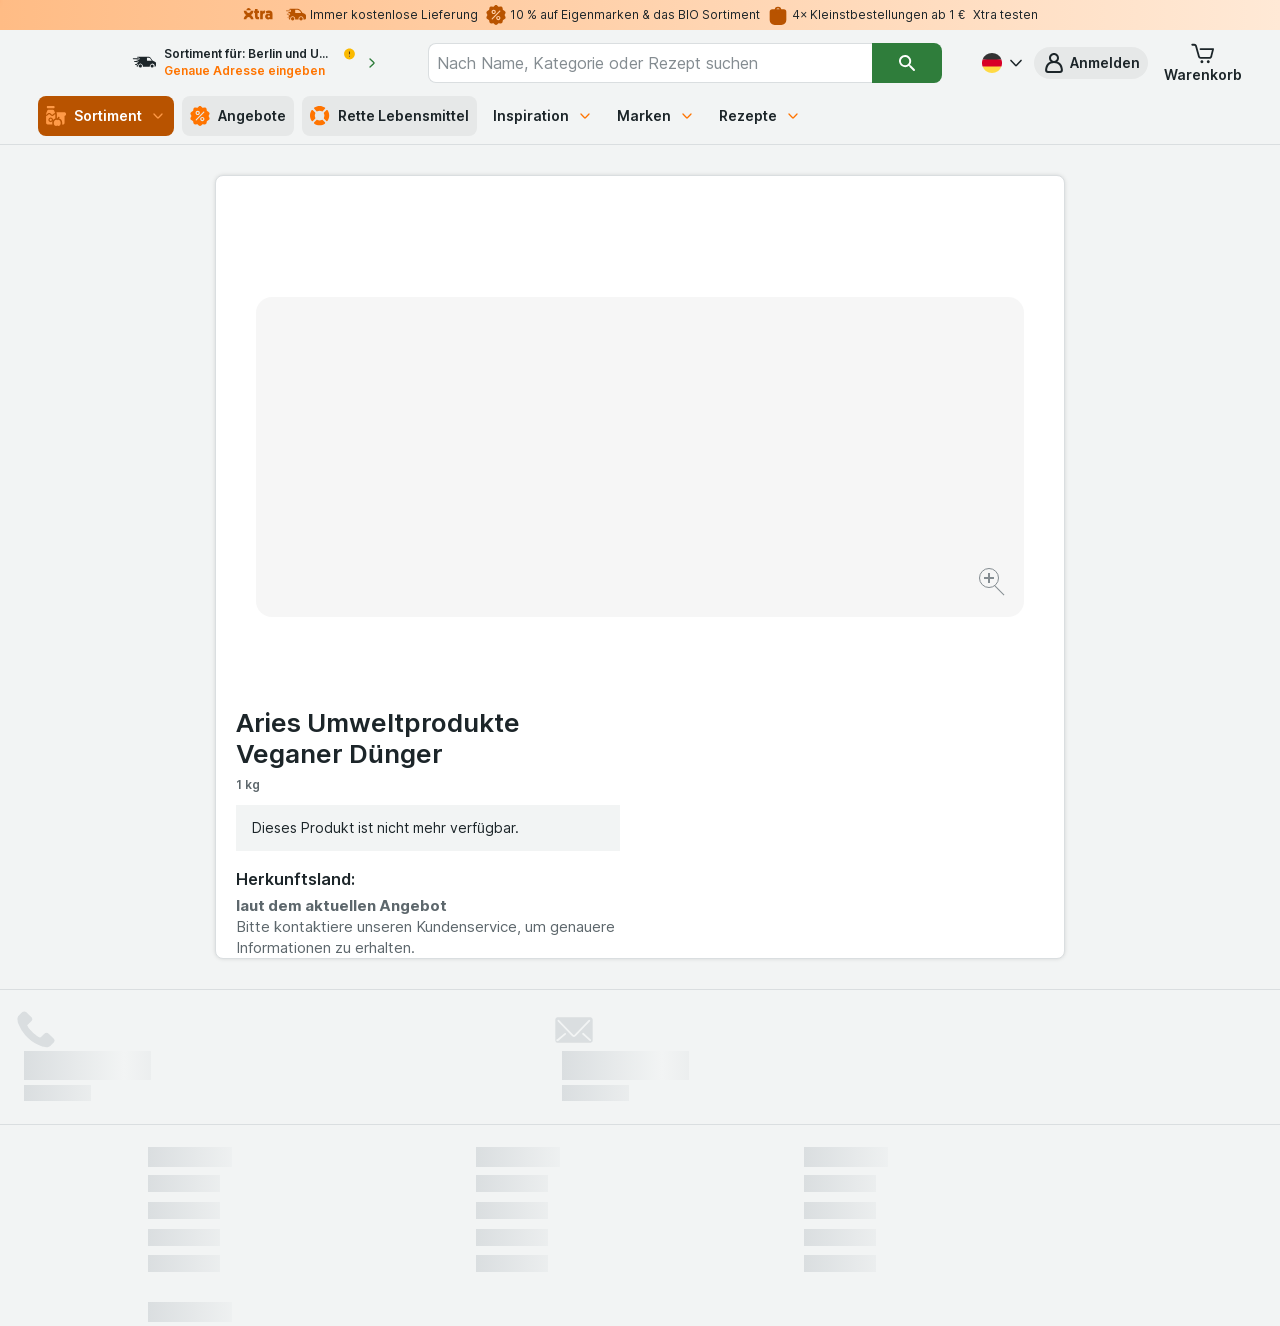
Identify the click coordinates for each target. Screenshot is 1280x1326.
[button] (1091, 63)
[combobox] (668, 63)
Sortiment (106, 116)
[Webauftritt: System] (539, 1286)
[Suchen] (907, 63)
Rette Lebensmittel (389, 116)
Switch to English (677, 1204)
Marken (656, 115)
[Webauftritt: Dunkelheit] (730, 1286)
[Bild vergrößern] (569, 520)
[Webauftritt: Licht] (629, 1286)
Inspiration (543, 115)
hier (483, 1154)
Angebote (238, 116)
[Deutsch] (1000, 63)
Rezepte (760, 115)
